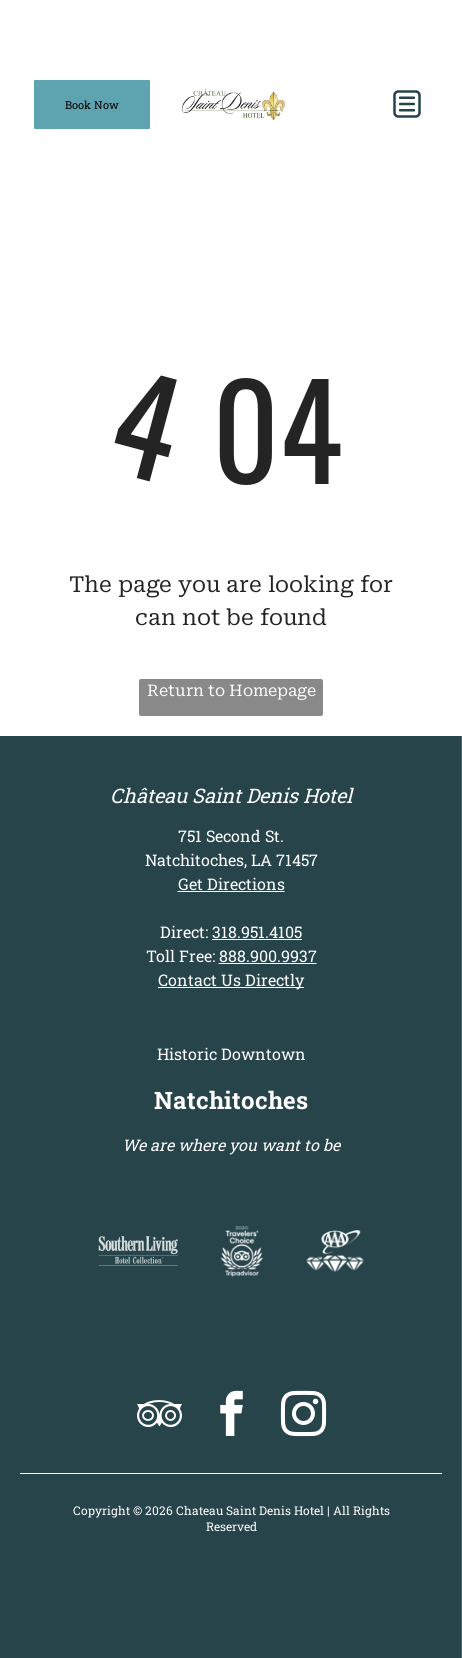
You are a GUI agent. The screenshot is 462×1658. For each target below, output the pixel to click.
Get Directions (231, 883)
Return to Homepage (231, 690)
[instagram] (303, 1417)
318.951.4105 (257, 931)
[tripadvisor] (159, 1417)
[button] (407, 104)
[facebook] (231, 1417)
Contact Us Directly (231, 979)
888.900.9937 (268, 955)
